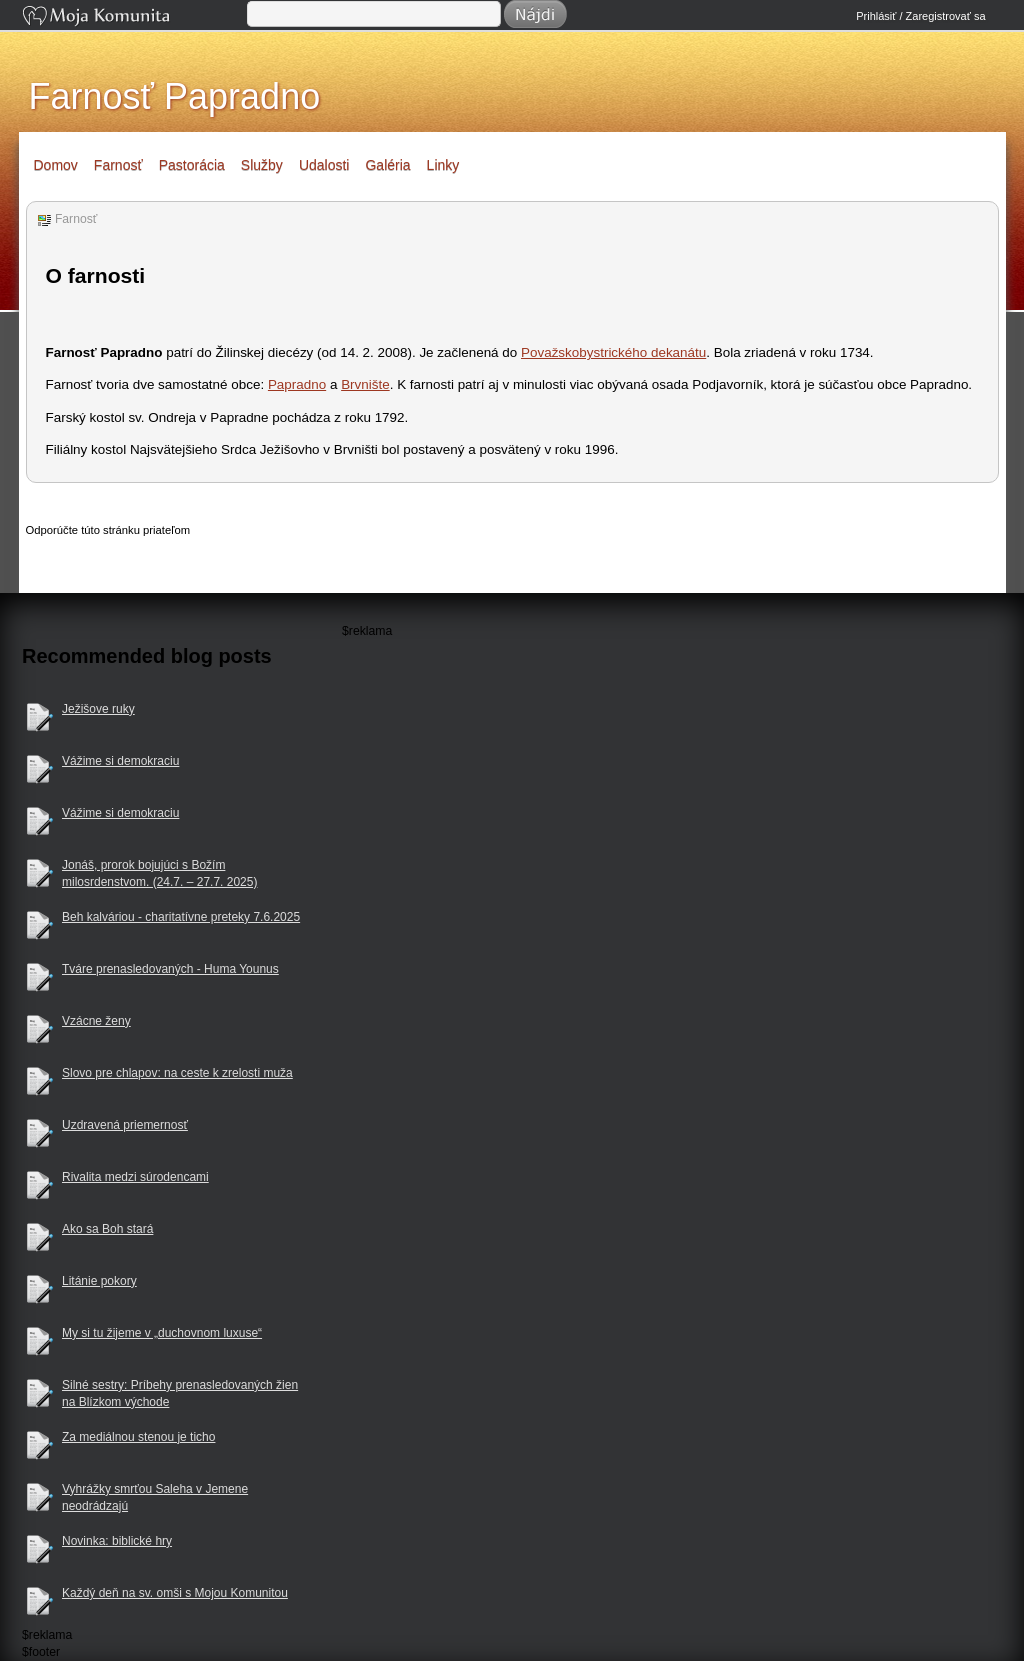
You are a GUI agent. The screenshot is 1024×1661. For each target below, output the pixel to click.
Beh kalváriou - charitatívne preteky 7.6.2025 (181, 917)
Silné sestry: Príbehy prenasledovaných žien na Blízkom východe (180, 1393)
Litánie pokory (99, 1281)
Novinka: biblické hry (117, 1541)
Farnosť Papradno (175, 96)
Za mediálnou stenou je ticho (138, 1437)
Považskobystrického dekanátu (613, 352)
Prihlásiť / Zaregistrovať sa (920, 16)
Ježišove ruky (98, 709)
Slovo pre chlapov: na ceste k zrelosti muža (177, 1073)
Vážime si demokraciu (120, 761)
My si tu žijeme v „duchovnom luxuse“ (162, 1333)
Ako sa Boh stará (107, 1229)
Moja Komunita (133, 17)
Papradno (297, 384)
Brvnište (365, 384)
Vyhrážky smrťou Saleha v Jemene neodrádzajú (155, 1497)
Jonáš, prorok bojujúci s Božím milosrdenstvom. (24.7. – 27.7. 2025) (159, 873)
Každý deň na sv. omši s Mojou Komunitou (175, 1593)
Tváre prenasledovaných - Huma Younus (170, 969)
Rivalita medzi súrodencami (135, 1177)
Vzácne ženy (96, 1021)
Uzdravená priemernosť (125, 1125)
